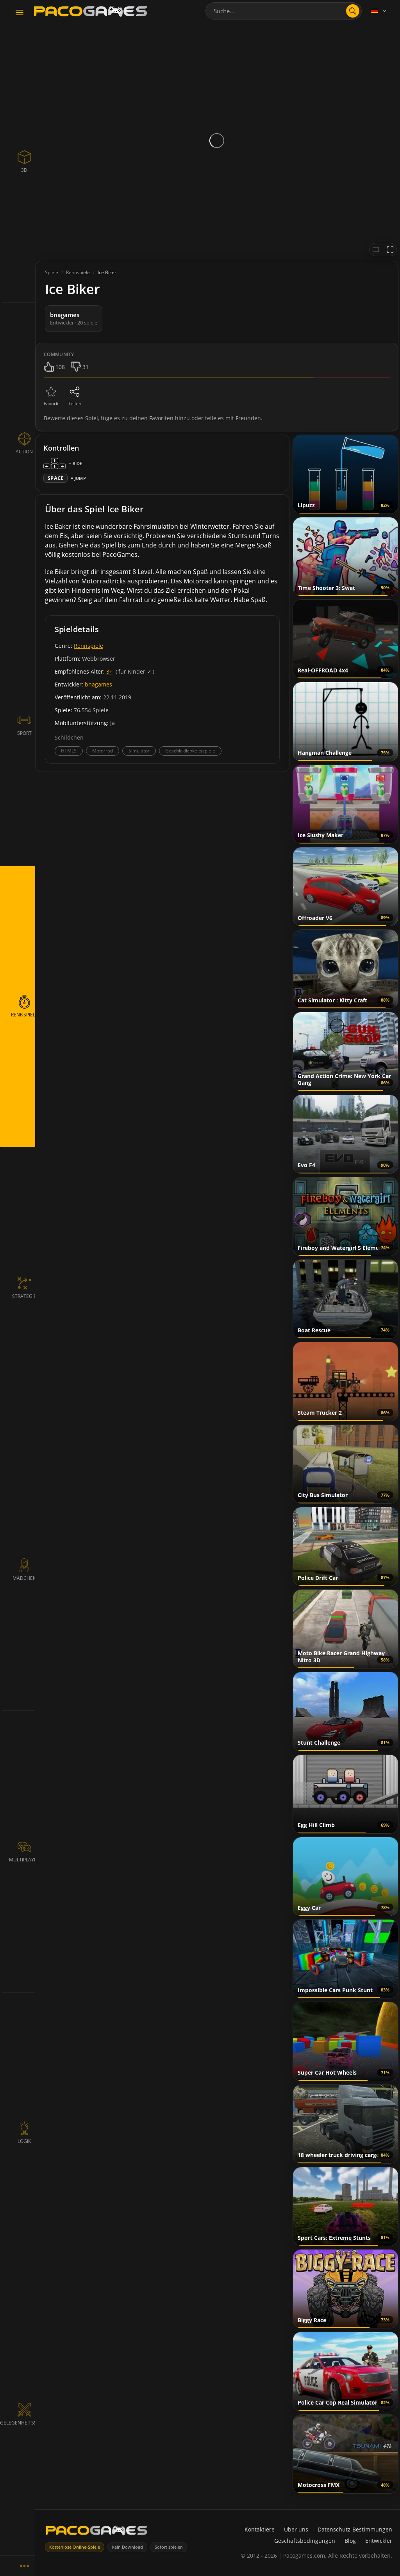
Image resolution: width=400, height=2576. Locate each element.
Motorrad (102, 750)
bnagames (98, 684)
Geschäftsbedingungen (304, 2540)
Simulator (139, 750)
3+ (109, 671)
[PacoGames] (96, 2532)
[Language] (379, 11)
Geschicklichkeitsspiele (190, 750)
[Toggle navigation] (19, 12)
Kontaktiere (260, 2529)
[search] (352, 11)
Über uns (296, 2529)
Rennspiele (88, 645)
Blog (350, 2540)
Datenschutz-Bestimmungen (355, 2529)
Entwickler (378, 2540)
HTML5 (69, 750)
